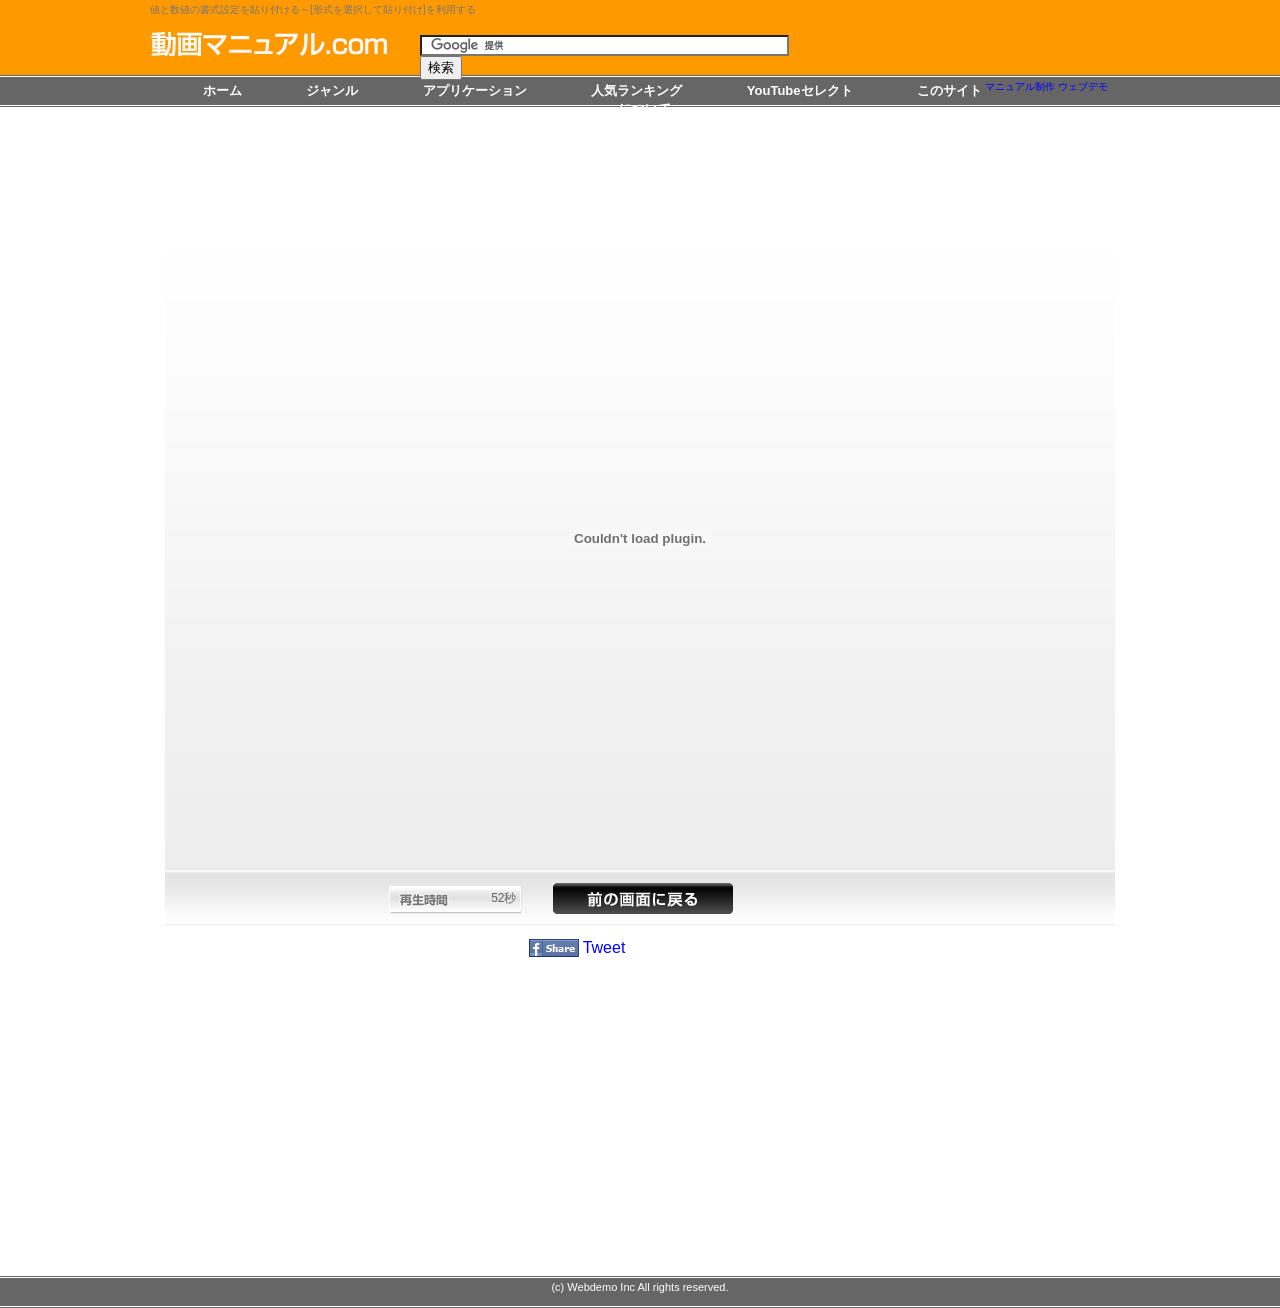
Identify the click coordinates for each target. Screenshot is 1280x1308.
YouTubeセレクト (800, 90)
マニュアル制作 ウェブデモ (1046, 86)
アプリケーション (475, 90)
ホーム (222, 90)
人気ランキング (636, 90)
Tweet (604, 947)
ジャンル (332, 90)
